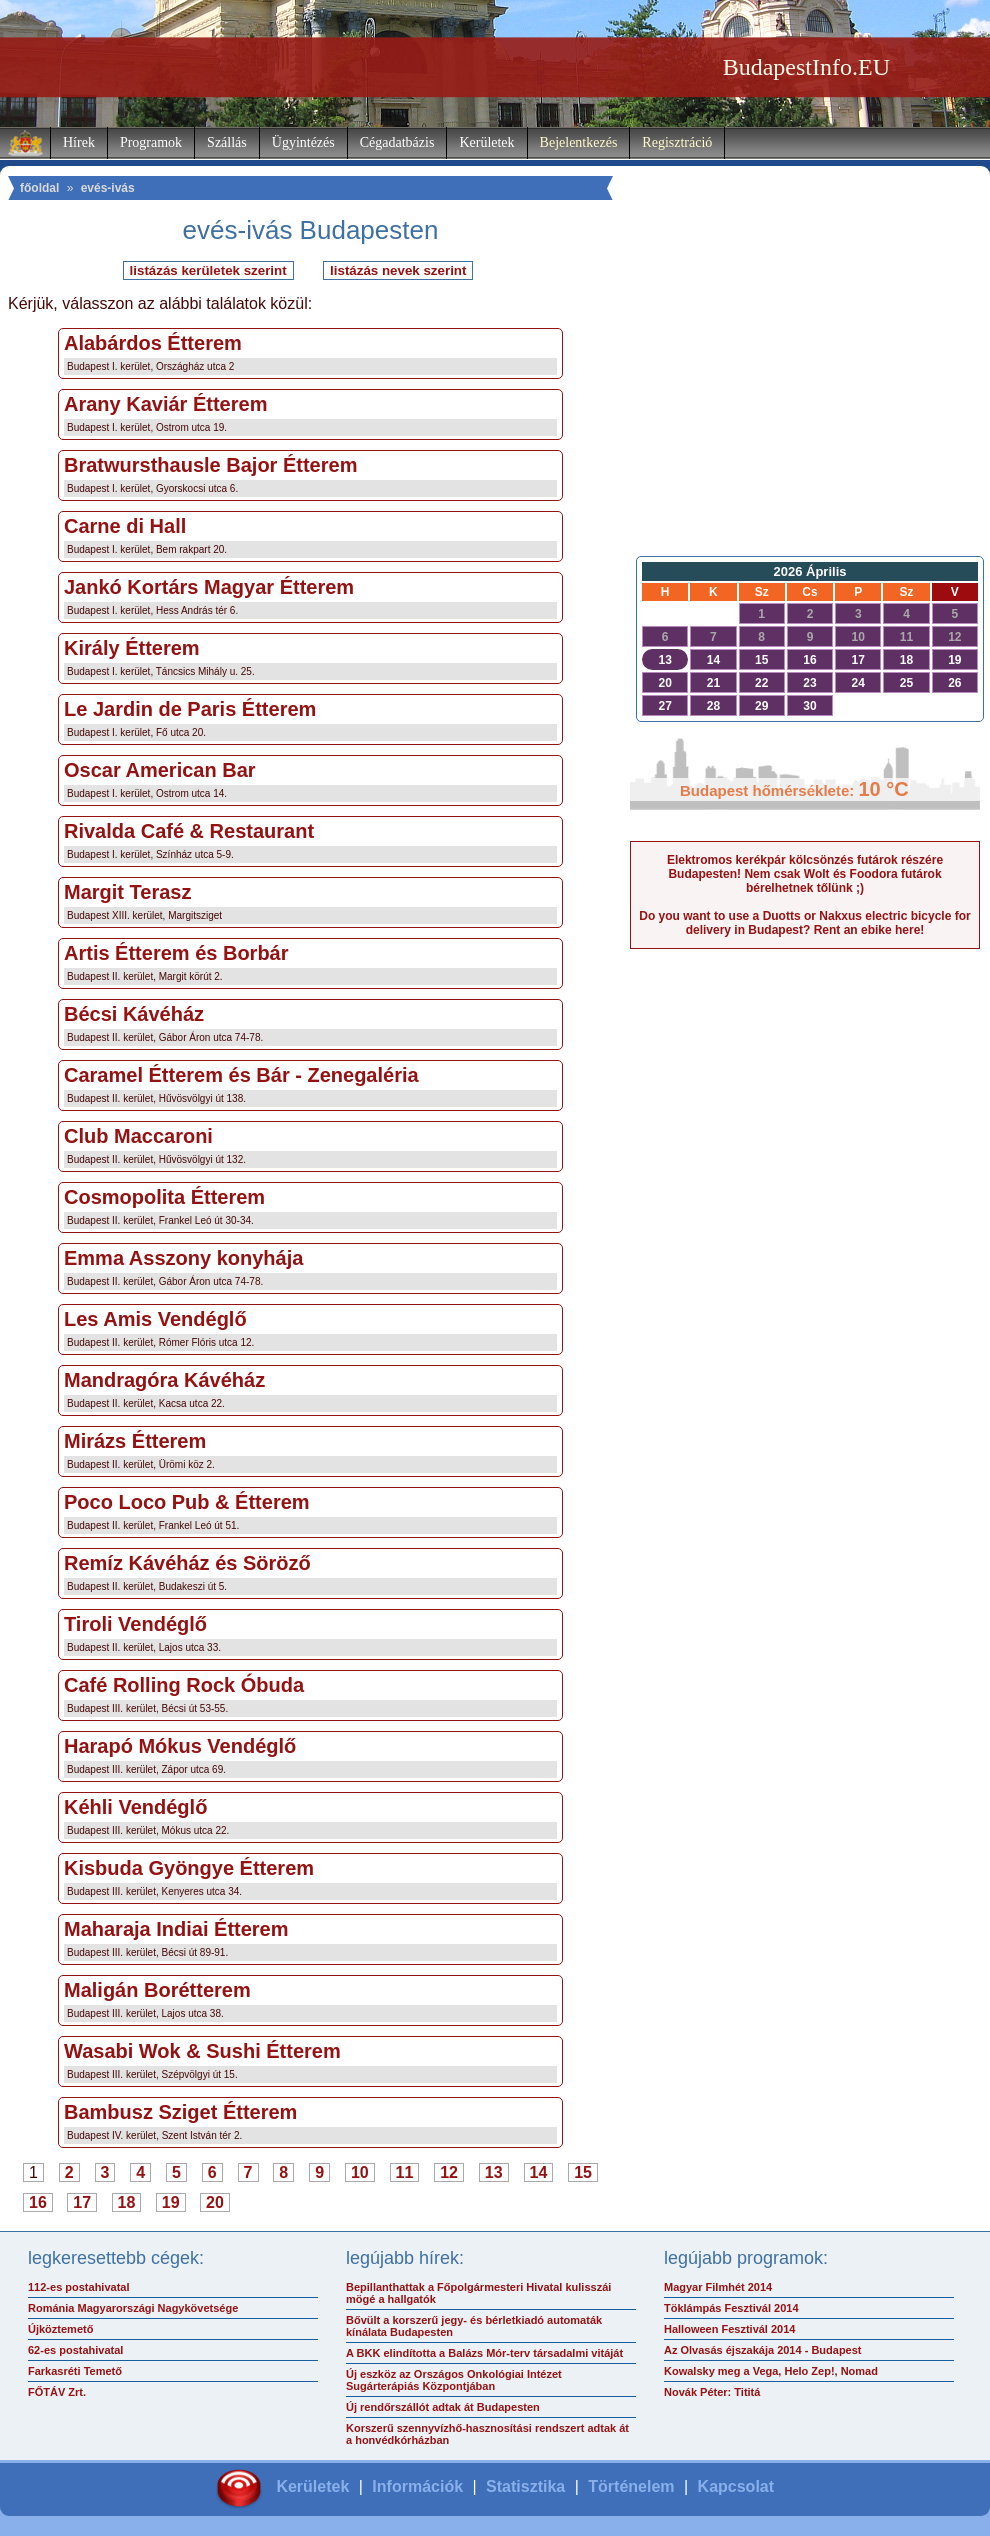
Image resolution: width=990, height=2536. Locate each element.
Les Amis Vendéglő (155, 1319)
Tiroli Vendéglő (135, 1624)
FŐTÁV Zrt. (57, 2392)
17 (82, 2202)
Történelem (631, 2486)
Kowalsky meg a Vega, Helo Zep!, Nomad (771, 2371)
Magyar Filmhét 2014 (718, 2287)
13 (494, 2172)
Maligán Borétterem (157, 1990)
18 (127, 2202)
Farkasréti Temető (75, 2371)
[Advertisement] (805, 401)
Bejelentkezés (579, 142)
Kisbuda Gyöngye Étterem (189, 1868)
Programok (151, 142)
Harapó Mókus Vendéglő (180, 1746)
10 (360, 2172)
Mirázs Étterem (135, 1441)
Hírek (79, 142)
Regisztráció (677, 142)
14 (539, 2172)
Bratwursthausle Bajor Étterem (210, 465)
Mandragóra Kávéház (164, 1380)
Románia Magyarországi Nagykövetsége (133, 2308)
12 (449, 2172)
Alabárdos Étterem (153, 343)
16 (38, 2202)
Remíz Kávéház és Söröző (187, 1563)
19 (171, 2202)
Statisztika (525, 2486)
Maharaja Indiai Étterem (176, 1929)
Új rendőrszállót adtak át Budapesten (443, 2407)
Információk (417, 2486)
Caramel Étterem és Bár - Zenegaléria (241, 1075)
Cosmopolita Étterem (164, 1197)
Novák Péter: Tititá (712, 2392)
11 (405, 2172)
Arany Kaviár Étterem (165, 404)
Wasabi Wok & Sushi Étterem (202, 2051)
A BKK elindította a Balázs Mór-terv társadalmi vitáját (484, 2353)
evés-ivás (108, 188)
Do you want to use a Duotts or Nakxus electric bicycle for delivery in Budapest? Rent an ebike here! (804, 923)
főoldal (39, 188)
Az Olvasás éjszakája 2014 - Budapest (763, 2350)
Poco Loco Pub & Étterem (187, 1502)
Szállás (227, 142)
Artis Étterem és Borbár (176, 953)
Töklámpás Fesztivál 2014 (731, 2308)
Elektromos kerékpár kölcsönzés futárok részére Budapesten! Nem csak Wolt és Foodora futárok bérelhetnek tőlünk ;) (805, 874)
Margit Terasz (127, 892)
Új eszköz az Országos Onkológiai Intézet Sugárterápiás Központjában (454, 2380)
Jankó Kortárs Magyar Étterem (209, 587)
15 (583, 2172)
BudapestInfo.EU (806, 67)
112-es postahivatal (79, 2287)
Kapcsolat (736, 2486)
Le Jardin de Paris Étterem (190, 709)
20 (215, 2202)
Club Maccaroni (138, 1136)
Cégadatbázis (397, 142)
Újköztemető (60, 2329)
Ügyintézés (303, 142)
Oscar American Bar (160, 770)
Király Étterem (132, 648)
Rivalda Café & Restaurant (189, 831)
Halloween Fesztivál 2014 (729, 2329)
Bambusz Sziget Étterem (180, 2112)
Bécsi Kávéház (134, 1014)
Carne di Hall (125, 526)
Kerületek (486, 142)
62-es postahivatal (75, 2350)
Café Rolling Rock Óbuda (184, 1685)
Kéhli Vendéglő (135, 1807)
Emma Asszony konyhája (183, 1258)
